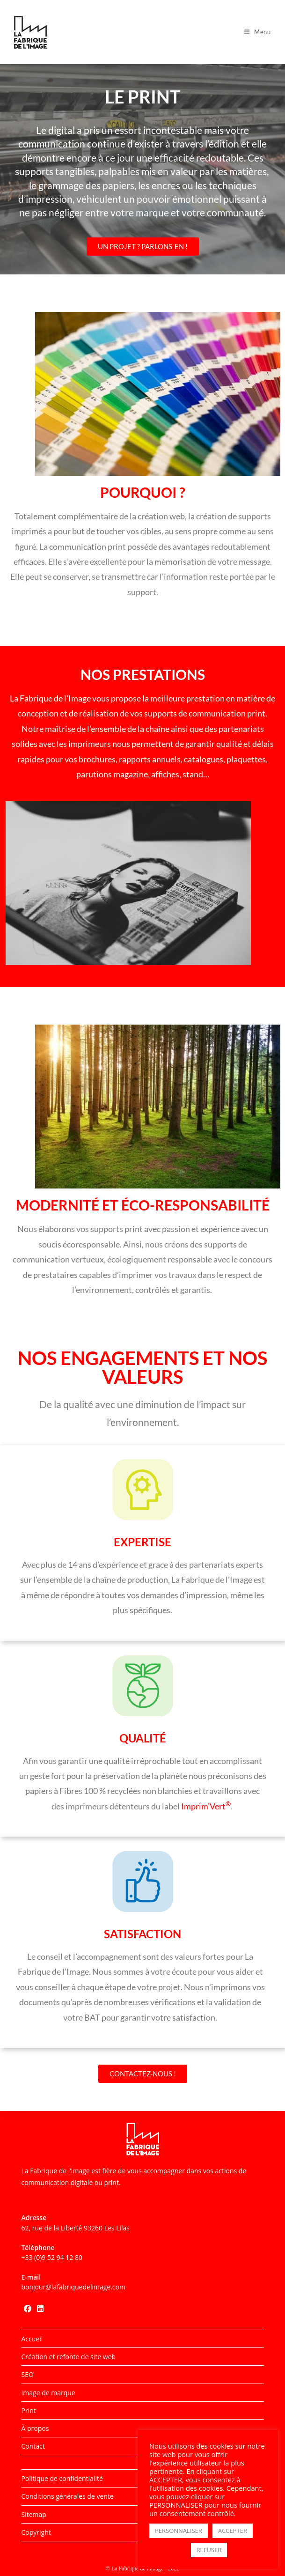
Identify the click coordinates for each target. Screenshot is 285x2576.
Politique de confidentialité (61, 2478)
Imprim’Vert (206, 1806)
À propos (35, 2428)
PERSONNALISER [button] (178, 2530)
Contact (32, 2446)
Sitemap (33, 2514)
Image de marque (48, 2392)
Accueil (32, 2338)
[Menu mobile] (257, 32)
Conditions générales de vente (67, 2496)
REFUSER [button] (209, 2550)
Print (28, 2410)
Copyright (36, 2532)
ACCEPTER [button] (232, 2530)
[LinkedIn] (40, 2309)
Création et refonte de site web (68, 2356)
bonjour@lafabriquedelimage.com (73, 2286)
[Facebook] (27, 2309)
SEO (27, 2374)
